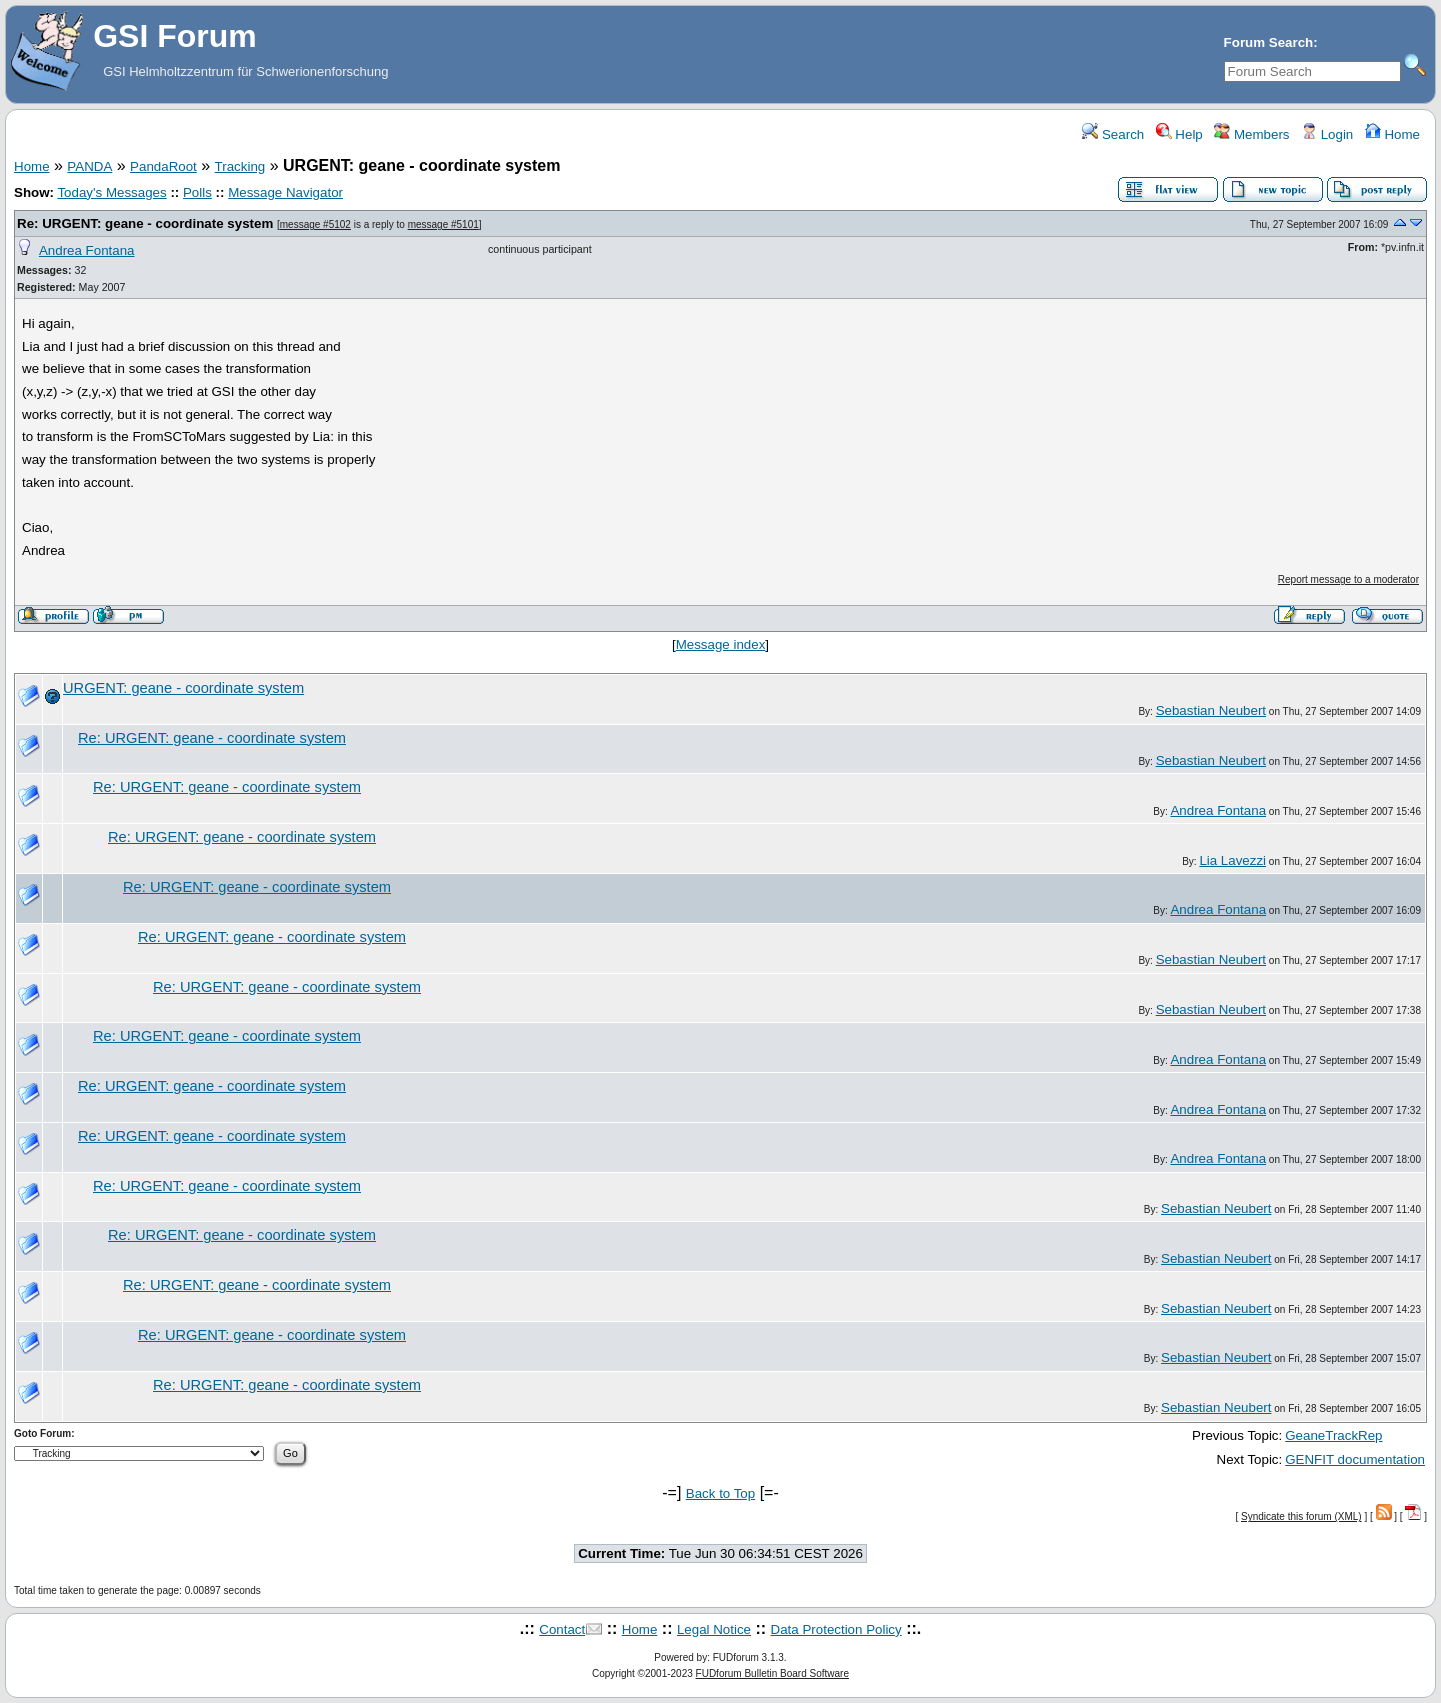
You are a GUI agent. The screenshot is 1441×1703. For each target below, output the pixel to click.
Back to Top (720, 1493)
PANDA (89, 166)
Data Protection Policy (836, 1629)
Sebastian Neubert (1211, 710)
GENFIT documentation (1355, 1459)
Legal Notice (714, 1629)
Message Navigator (285, 192)
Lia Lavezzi (1232, 860)
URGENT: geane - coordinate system (183, 688)
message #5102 (315, 224)
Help (1179, 134)
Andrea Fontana (87, 250)
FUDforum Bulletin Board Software (772, 1673)
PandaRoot (163, 166)
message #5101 (443, 224)
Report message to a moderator (1348, 579)
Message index (721, 644)
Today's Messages (111, 192)
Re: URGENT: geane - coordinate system (145, 223)
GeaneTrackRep (1333, 1435)
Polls (197, 192)
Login (1327, 134)
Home (1392, 134)
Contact (562, 1629)
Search (1113, 134)
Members (1251, 134)
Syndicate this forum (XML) (1301, 1516)
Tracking (240, 166)
